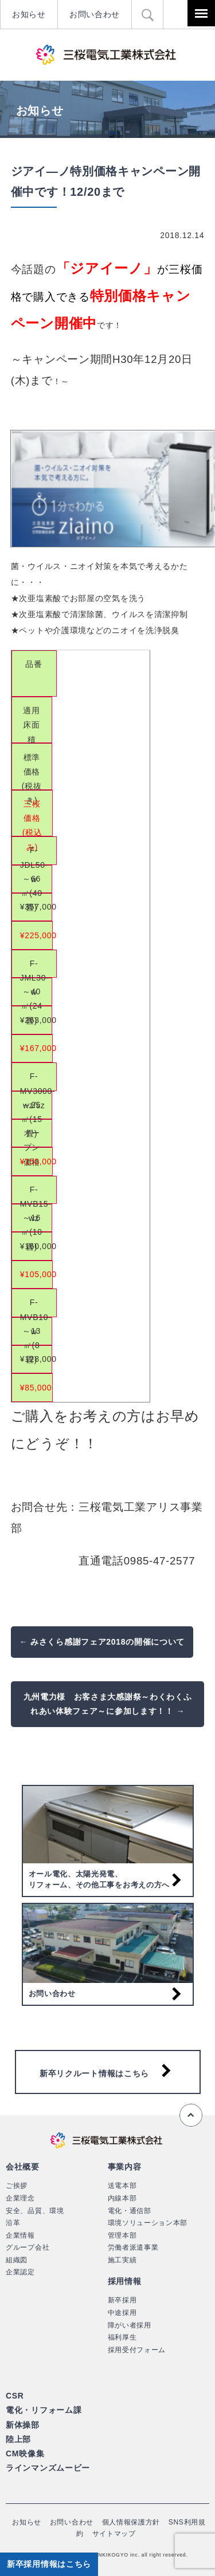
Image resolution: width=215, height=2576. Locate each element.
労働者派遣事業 (133, 2247)
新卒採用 (122, 2300)
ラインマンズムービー (48, 2467)
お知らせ (29, 14)
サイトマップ (114, 2534)
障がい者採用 (129, 2325)
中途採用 (122, 2313)
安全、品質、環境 (35, 2211)
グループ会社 (27, 2247)
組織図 (17, 2260)
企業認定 (20, 2272)
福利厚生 (122, 2337)
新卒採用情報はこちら (49, 2564)
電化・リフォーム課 (43, 2410)
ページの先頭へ (190, 2115)
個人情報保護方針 (131, 2522)
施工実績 (122, 2260)
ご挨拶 (17, 2186)
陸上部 (18, 2439)
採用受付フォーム (137, 2350)
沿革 (13, 2223)
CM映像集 (25, 2453)
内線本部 (122, 2198)
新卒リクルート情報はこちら (94, 2073)
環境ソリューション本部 (148, 2223)
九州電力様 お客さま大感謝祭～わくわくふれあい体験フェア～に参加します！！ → (108, 1704)
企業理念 (20, 2198)
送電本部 (122, 2186)
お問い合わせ (94, 14)
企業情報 (20, 2235)
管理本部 (122, 2235)
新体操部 (23, 2424)
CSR (15, 2395)
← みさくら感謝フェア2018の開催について (102, 1641)
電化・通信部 (129, 2211)
